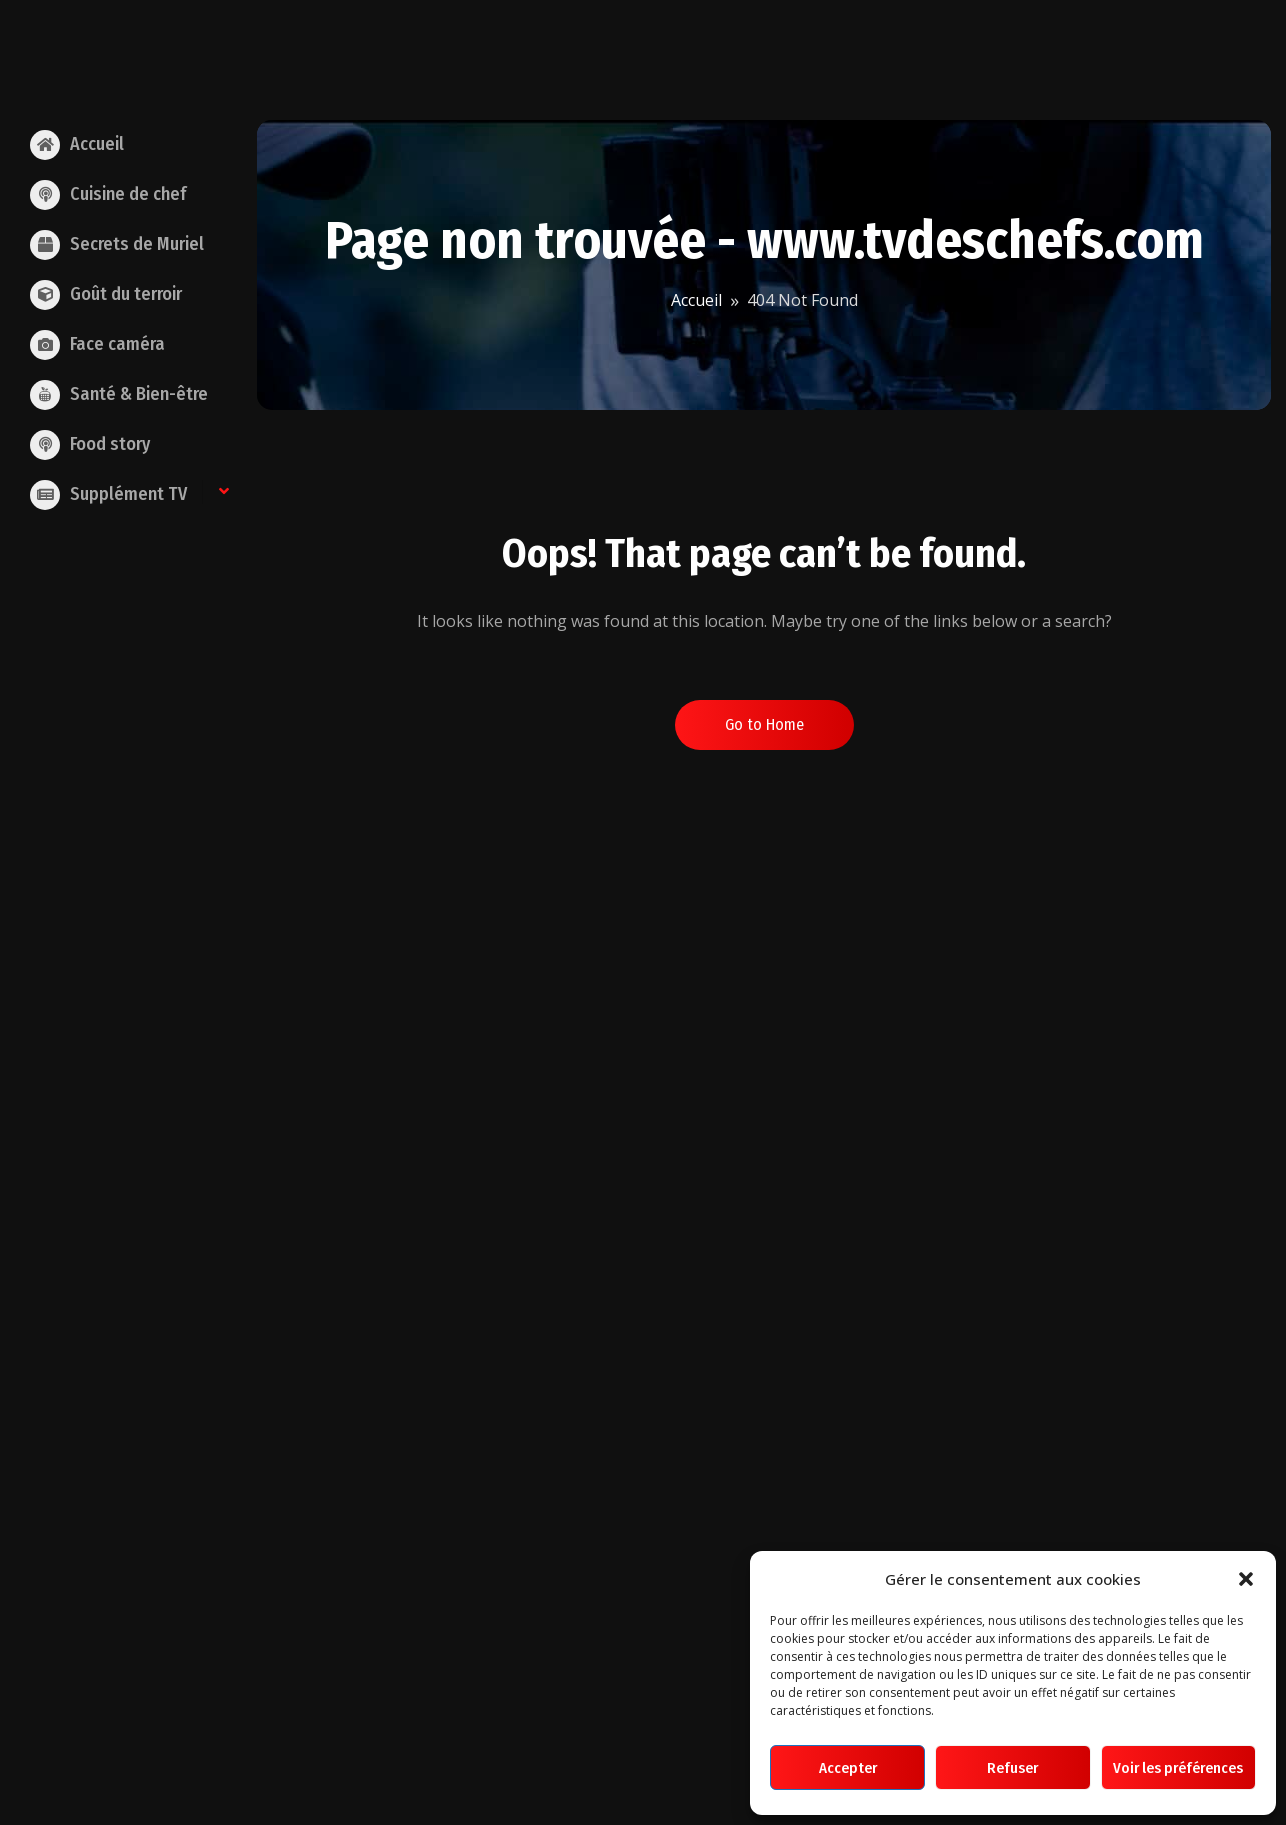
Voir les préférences (1178, 1768)
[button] (1246, 1579)
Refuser (1012, 1768)
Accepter (848, 1768)
